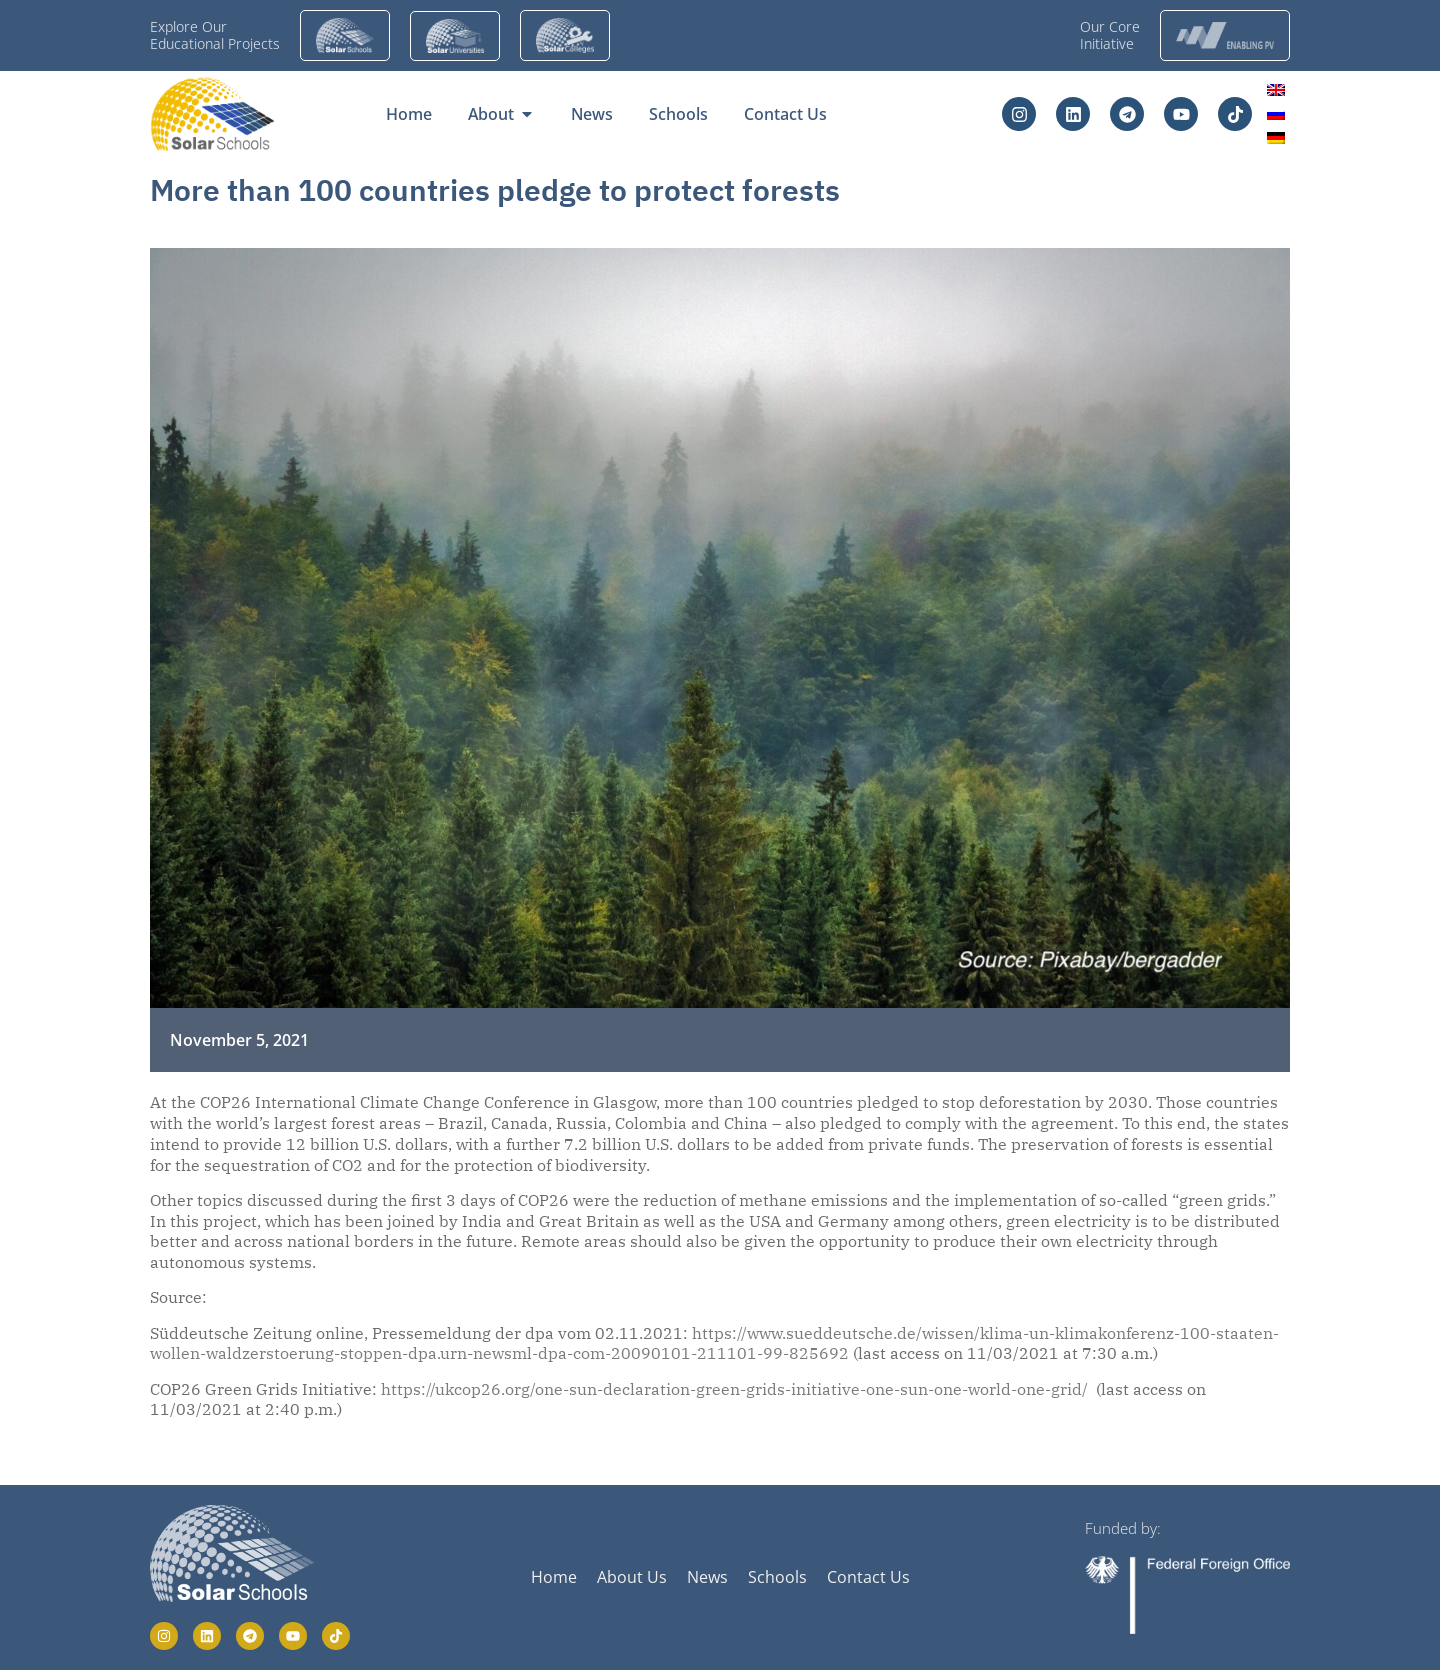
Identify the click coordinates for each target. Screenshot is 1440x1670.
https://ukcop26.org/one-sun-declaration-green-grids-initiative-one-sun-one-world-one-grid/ (734, 1389)
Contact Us (868, 1577)
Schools (777, 1577)
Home (554, 1577)
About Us (632, 1577)
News (707, 1577)
